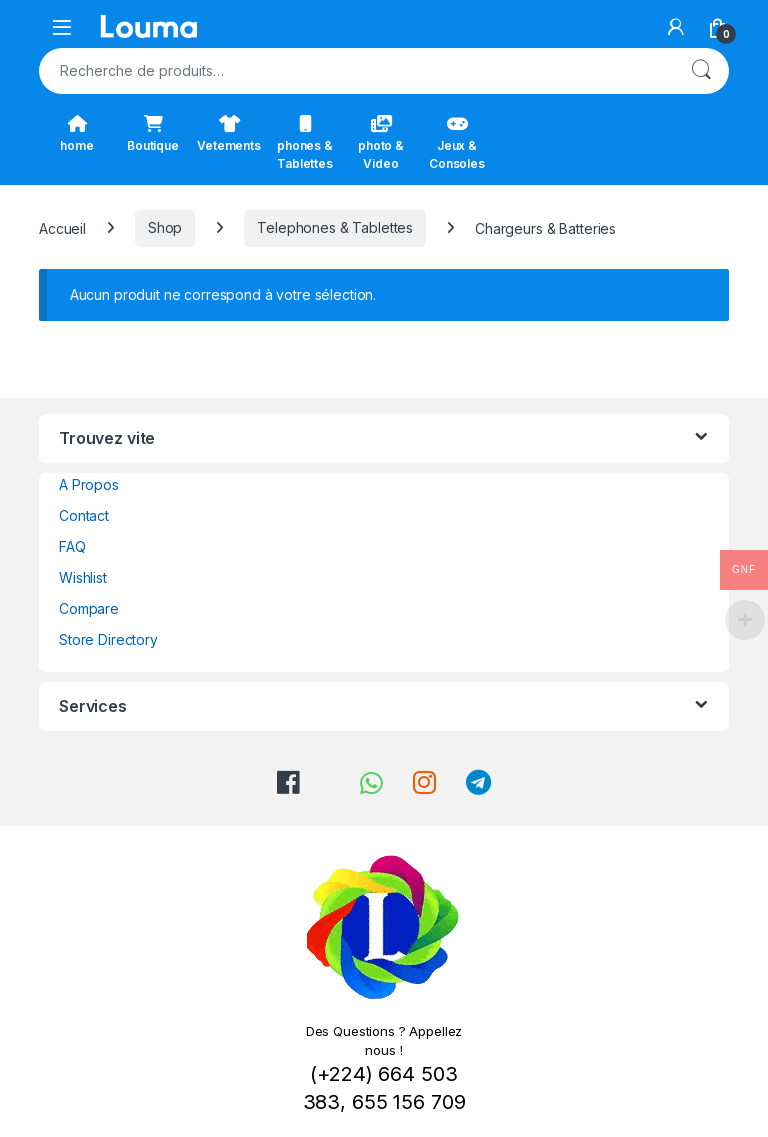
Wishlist (83, 577)
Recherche (701, 71)
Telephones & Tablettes (335, 227)
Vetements (229, 134)
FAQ (72, 546)
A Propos (89, 484)
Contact (84, 515)
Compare (89, 608)
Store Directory (108, 639)
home (76, 134)
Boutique (153, 134)
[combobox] (356, 71)
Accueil (62, 227)
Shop (165, 227)
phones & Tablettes (305, 143)
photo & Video (381, 143)
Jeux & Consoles (457, 143)
